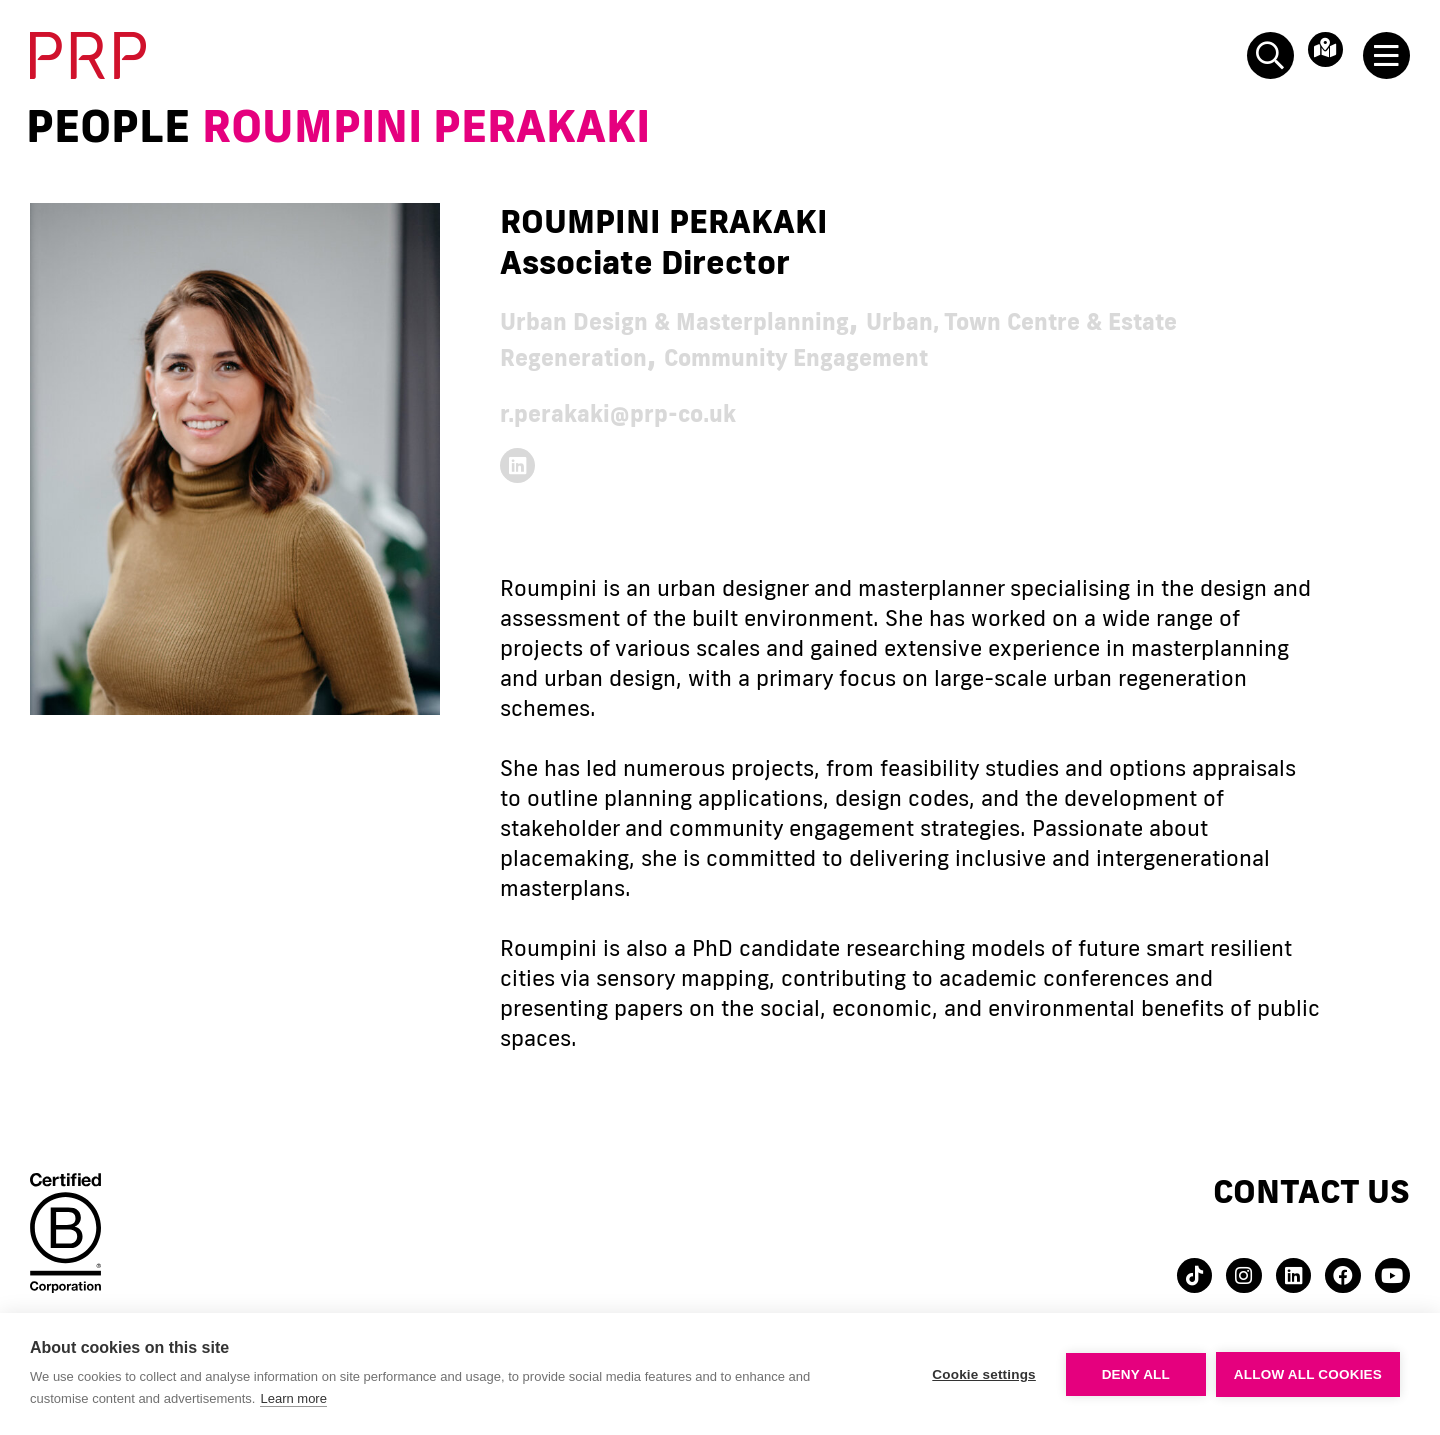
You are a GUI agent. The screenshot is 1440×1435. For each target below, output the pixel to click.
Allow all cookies (1308, 1374)
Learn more (293, 1398)
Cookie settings (984, 1374)
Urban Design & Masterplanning (745, 319)
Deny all (1136, 1374)
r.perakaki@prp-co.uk (669, 411)
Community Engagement (1055, 355)
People (108, 126)
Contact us (1311, 1204)
